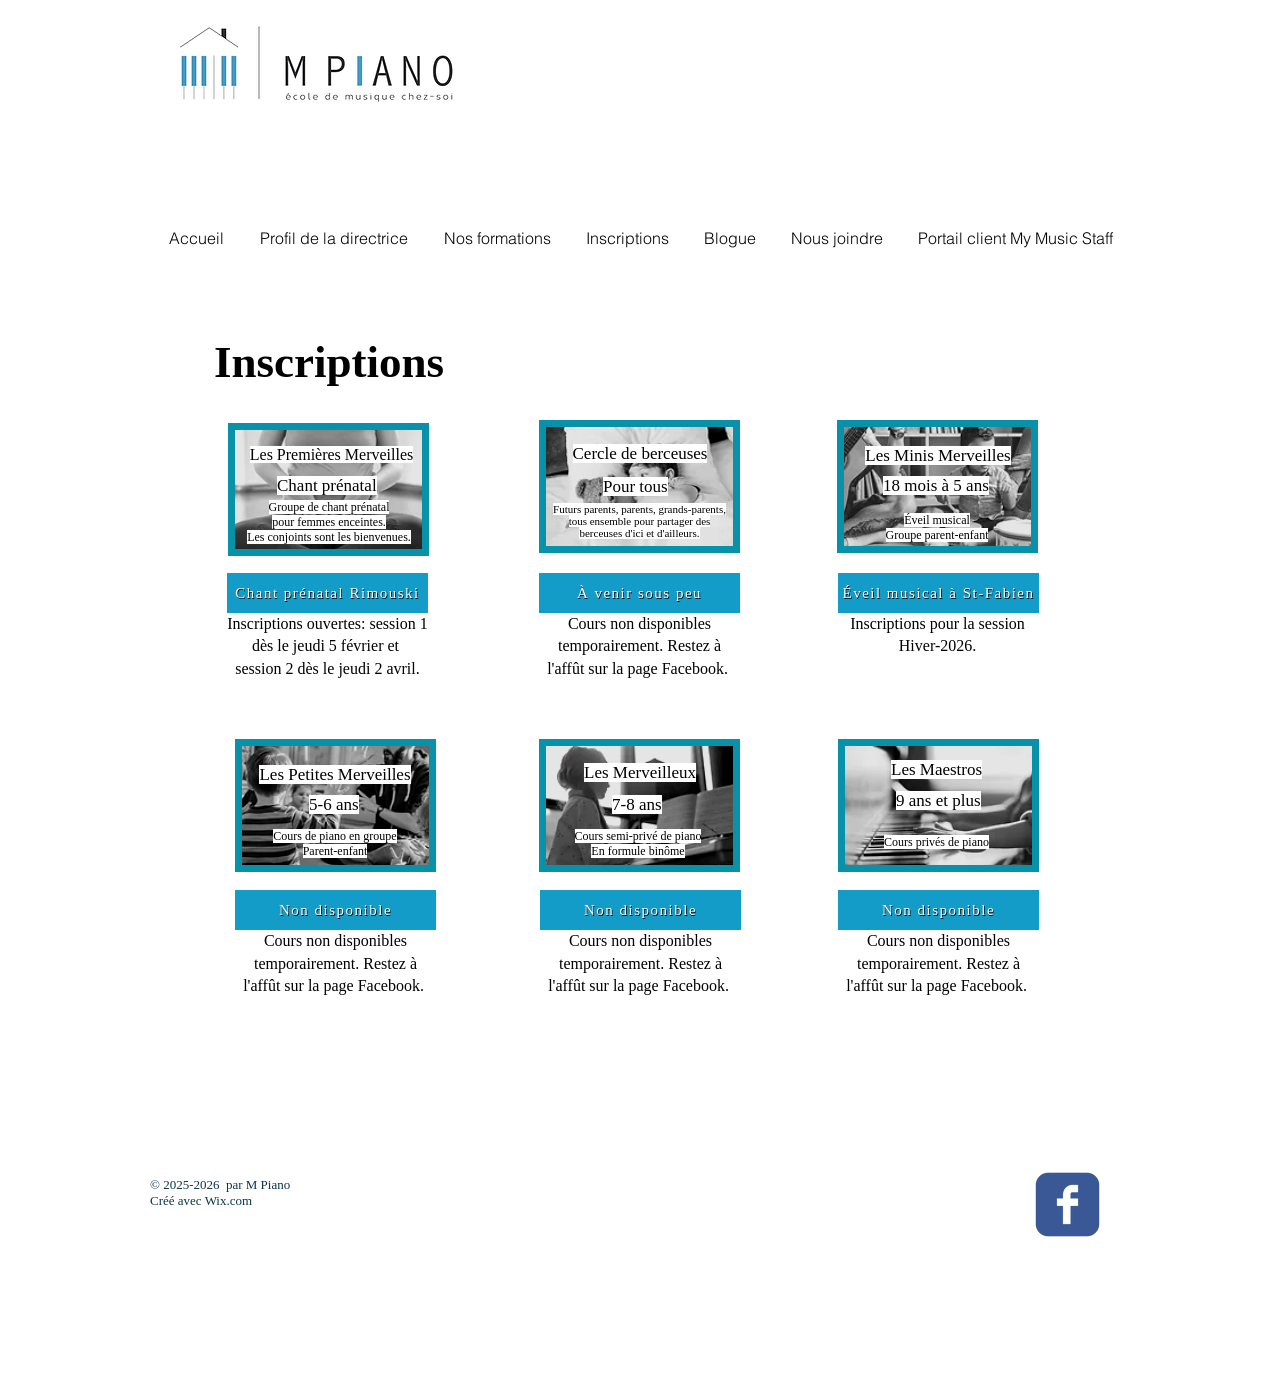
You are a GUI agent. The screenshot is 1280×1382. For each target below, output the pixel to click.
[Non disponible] (335, 910)
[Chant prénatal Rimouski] (327, 593)
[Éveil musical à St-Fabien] (938, 593)
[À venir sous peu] (639, 593)
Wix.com (229, 1200)
